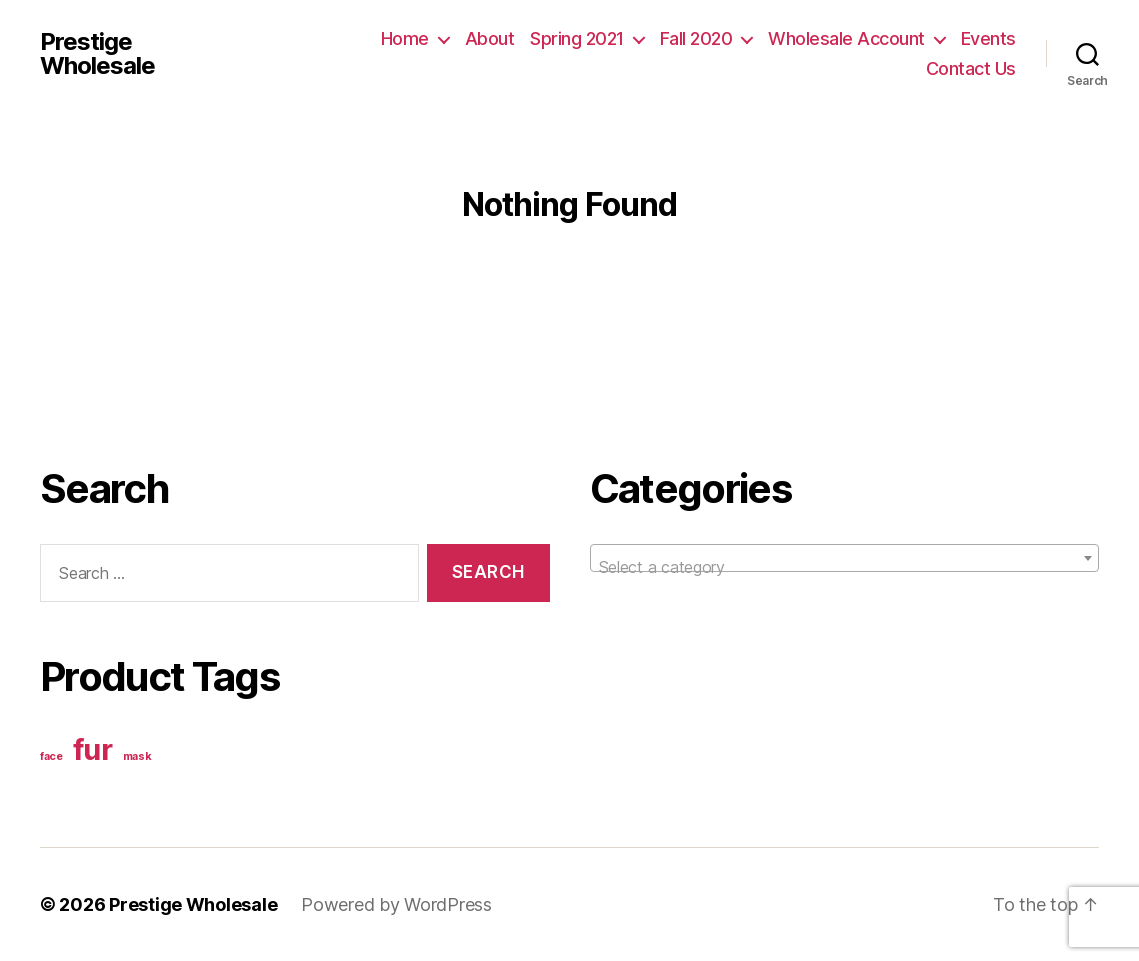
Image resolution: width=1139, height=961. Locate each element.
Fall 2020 (696, 38)
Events (988, 38)
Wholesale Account (846, 38)
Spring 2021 (577, 38)
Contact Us (971, 68)
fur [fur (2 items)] (93, 749)
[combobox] (845, 558)
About (490, 38)
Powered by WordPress (396, 904)
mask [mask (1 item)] (137, 756)
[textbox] (845, 567)
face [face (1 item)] (51, 756)
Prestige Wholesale (97, 54)
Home (405, 38)
